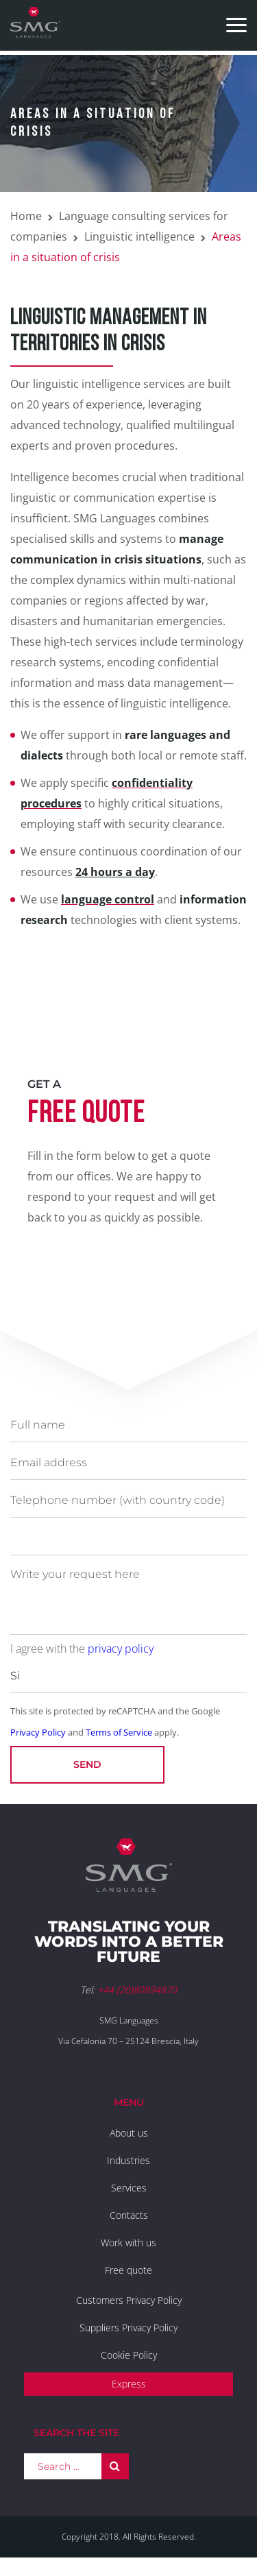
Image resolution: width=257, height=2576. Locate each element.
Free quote (128, 2269)
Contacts (129, 2215)
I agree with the (82, 1648)
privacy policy (121, 1648)
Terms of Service (119, 1732)
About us (129, 2132)
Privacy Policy (38, 1732)
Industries (128, 2160)
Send (87, 1764)
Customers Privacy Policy (129, 2300)
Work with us (128, 2242)
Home (26, 215)
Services (129, 2187)
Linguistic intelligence (139, 236)
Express (129, 2383)
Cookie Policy (129, 2354)
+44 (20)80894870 (137, 1989)
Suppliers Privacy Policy (128, 2327)
